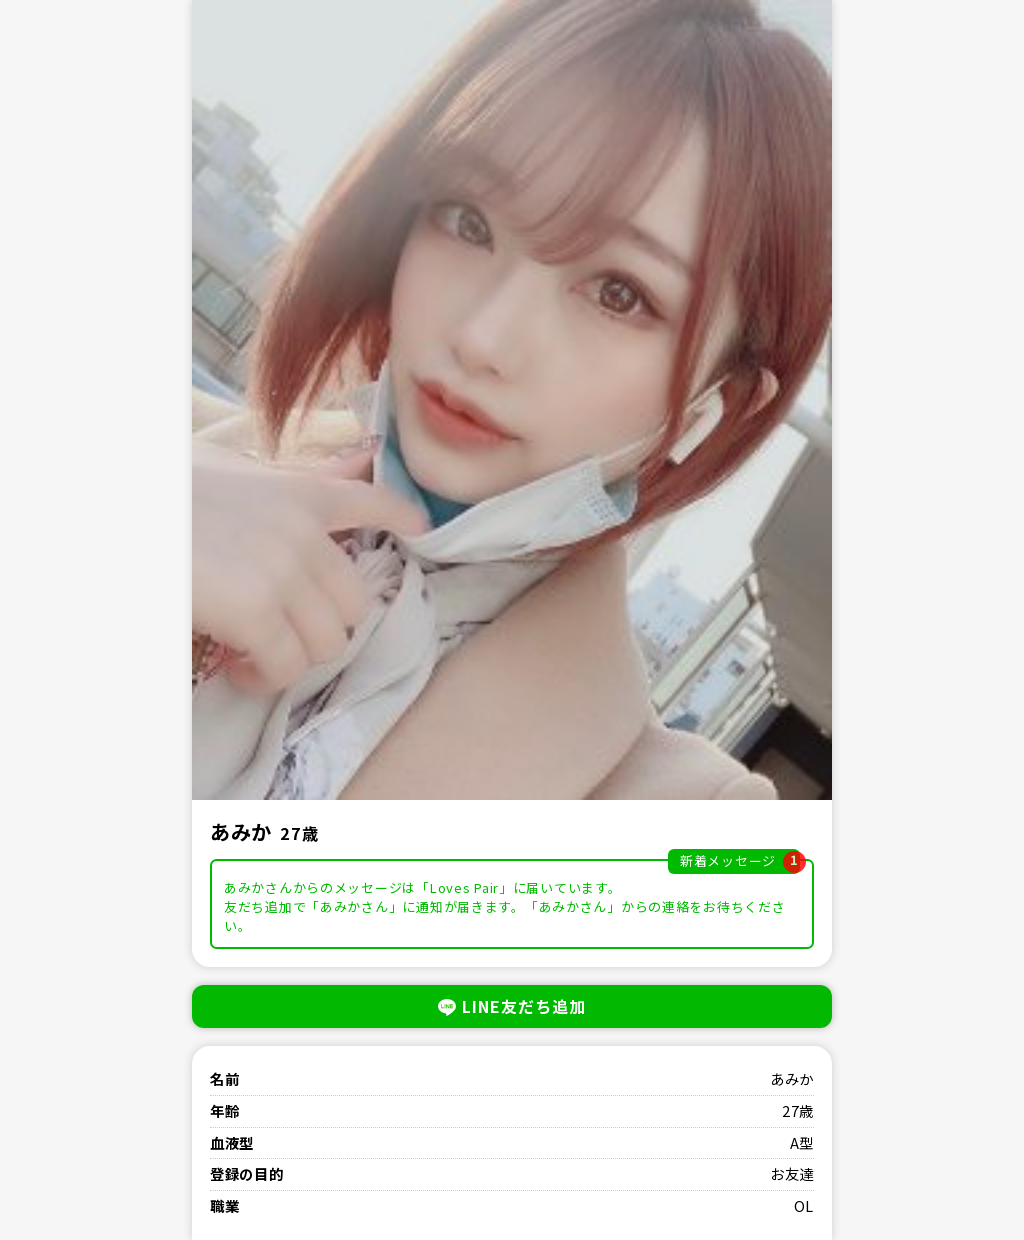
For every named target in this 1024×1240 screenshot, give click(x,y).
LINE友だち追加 (512, 1006)
